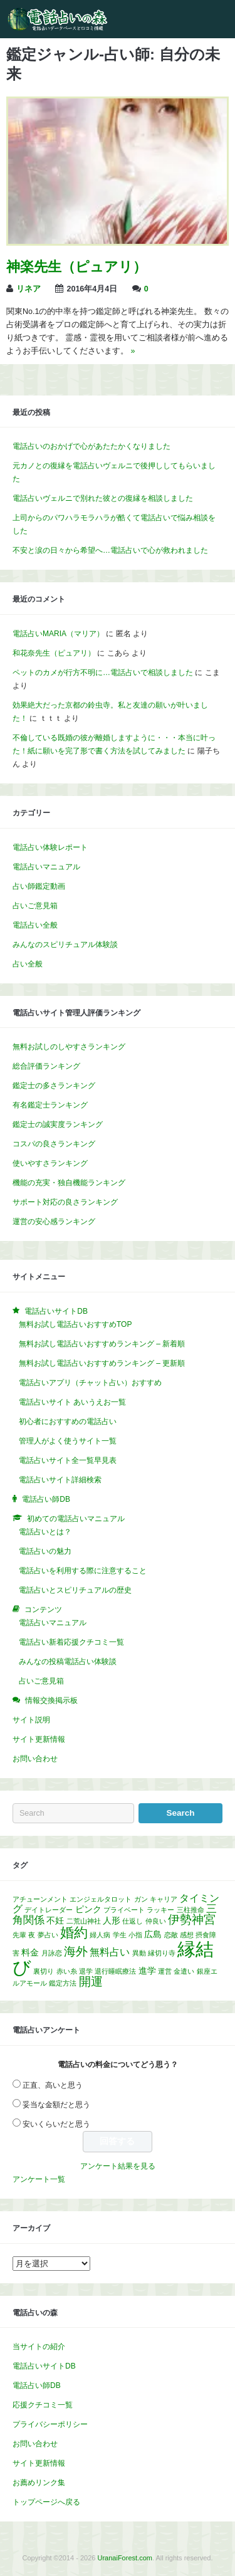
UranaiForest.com (125, 2558)
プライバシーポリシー (50, 2424)
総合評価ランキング (46, 1066)
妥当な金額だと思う (56, 2104)
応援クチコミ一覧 (43, 2405)
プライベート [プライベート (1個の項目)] (124, 1910)
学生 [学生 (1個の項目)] (120, 1935)
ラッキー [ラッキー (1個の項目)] (160, 1910)
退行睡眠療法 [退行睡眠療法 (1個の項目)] (115, 1971)
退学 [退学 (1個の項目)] (86, 1971)
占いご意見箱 (35, 905)
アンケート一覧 (39, 2179)
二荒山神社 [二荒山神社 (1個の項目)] (83, 1921)
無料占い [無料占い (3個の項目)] (110, 1952)
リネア (28, 289)
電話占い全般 (35, 925)
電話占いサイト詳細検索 (60, 1479)
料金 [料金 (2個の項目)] (30, 1952)
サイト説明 (31, 1719)
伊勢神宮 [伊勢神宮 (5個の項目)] (192, 1919)
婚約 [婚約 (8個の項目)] (74, 1932)
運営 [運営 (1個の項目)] (165, 1971)
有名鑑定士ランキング (50, 1105)
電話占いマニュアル (46, 866)
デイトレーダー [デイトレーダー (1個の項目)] (48, 1910)
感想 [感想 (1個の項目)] (187, 1935)
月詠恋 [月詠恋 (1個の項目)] (51, 1953)
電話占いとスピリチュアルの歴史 (75, 1590)
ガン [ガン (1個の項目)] (141, 1899)
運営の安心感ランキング (54, 1221)
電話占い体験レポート (50, 847)
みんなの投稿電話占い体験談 (68, 1661)
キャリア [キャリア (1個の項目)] (163, 1899)
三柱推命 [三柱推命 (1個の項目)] (190, 1910)
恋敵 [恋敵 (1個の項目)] (171, 1935)
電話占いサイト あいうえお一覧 (72, 1402)
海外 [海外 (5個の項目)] (76, 1951)
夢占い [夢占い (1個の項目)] (48, 1935)
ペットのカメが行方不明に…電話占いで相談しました (103, 672)
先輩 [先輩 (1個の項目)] (19, 1935)
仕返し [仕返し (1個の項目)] (132, 1921)
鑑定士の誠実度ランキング (58, 1124)
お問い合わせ (35, 1758)
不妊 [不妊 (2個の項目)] (55, 1920)
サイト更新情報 (39, 1739)
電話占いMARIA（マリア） (58, 633)
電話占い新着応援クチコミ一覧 (71, 1642)
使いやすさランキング (50, 1163)
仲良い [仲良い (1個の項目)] (155, 1921)
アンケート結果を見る (117, 2166)
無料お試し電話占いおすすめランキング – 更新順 (102, 1363)
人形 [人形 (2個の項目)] (111, 1920)
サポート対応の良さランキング (65, 1202)
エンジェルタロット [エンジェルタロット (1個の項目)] (101, 1899)
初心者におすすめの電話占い (68, 1421)
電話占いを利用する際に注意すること (83, 1570)
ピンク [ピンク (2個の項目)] (88, 1909)
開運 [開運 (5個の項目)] (91, 1981)
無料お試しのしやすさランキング (69, 1046)
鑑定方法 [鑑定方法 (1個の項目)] (62, 1983)
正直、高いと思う (53, 2085)
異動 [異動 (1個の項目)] (139, 1953)
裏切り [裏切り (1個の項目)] (43, 1971)
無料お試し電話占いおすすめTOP (75, 1324)
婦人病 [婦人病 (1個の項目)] (100, 1935)
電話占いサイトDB (44, 2366)
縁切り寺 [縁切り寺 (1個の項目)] (161, 1953)
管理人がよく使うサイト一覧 (68, 1441)
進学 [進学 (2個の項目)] (147, 1971)
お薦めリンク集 (39, 2482)
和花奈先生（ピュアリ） (54, 653)
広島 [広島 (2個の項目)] (153, 1934)
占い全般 (28, 964)
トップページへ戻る (46, 2502)
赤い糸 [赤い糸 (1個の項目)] (66, 1971)
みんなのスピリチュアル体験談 (65, 944)
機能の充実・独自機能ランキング (69, 1182)
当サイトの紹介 (39, 2346)
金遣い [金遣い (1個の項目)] (184, 1971)
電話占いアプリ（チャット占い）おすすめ (90, 1382)
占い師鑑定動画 (39, 886)
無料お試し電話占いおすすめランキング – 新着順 (102, 1343)
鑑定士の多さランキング (54, 1085)
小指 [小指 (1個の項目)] (135, 1935)
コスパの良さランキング (54, 1143)
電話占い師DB (37, 2385)
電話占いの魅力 (45, 1551)
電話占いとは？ (45, 1531)
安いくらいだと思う (56, 2124)
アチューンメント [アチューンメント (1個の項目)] (40, 1899)
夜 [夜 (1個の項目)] (31, 1935)
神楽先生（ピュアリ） (76, 267)
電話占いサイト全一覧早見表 (68, 1460)
